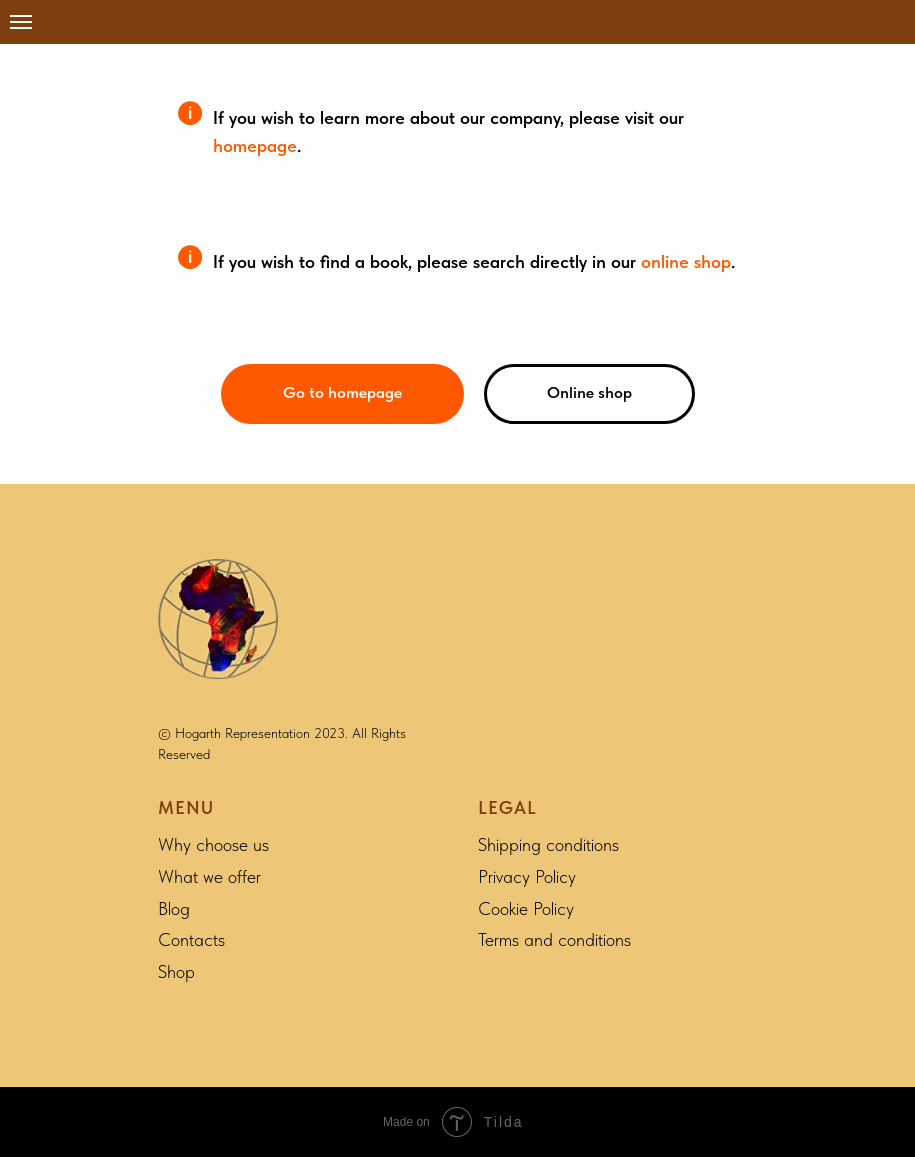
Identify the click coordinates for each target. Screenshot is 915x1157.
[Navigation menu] (21, 22)
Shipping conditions (548, 844)
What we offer (209, 876)
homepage (255, 145)
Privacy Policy (527, 876)
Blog (174, 908)
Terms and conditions (554, 939)
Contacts (191, 939)
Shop (176, 971)
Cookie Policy (526, 908)
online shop (686, 261)
